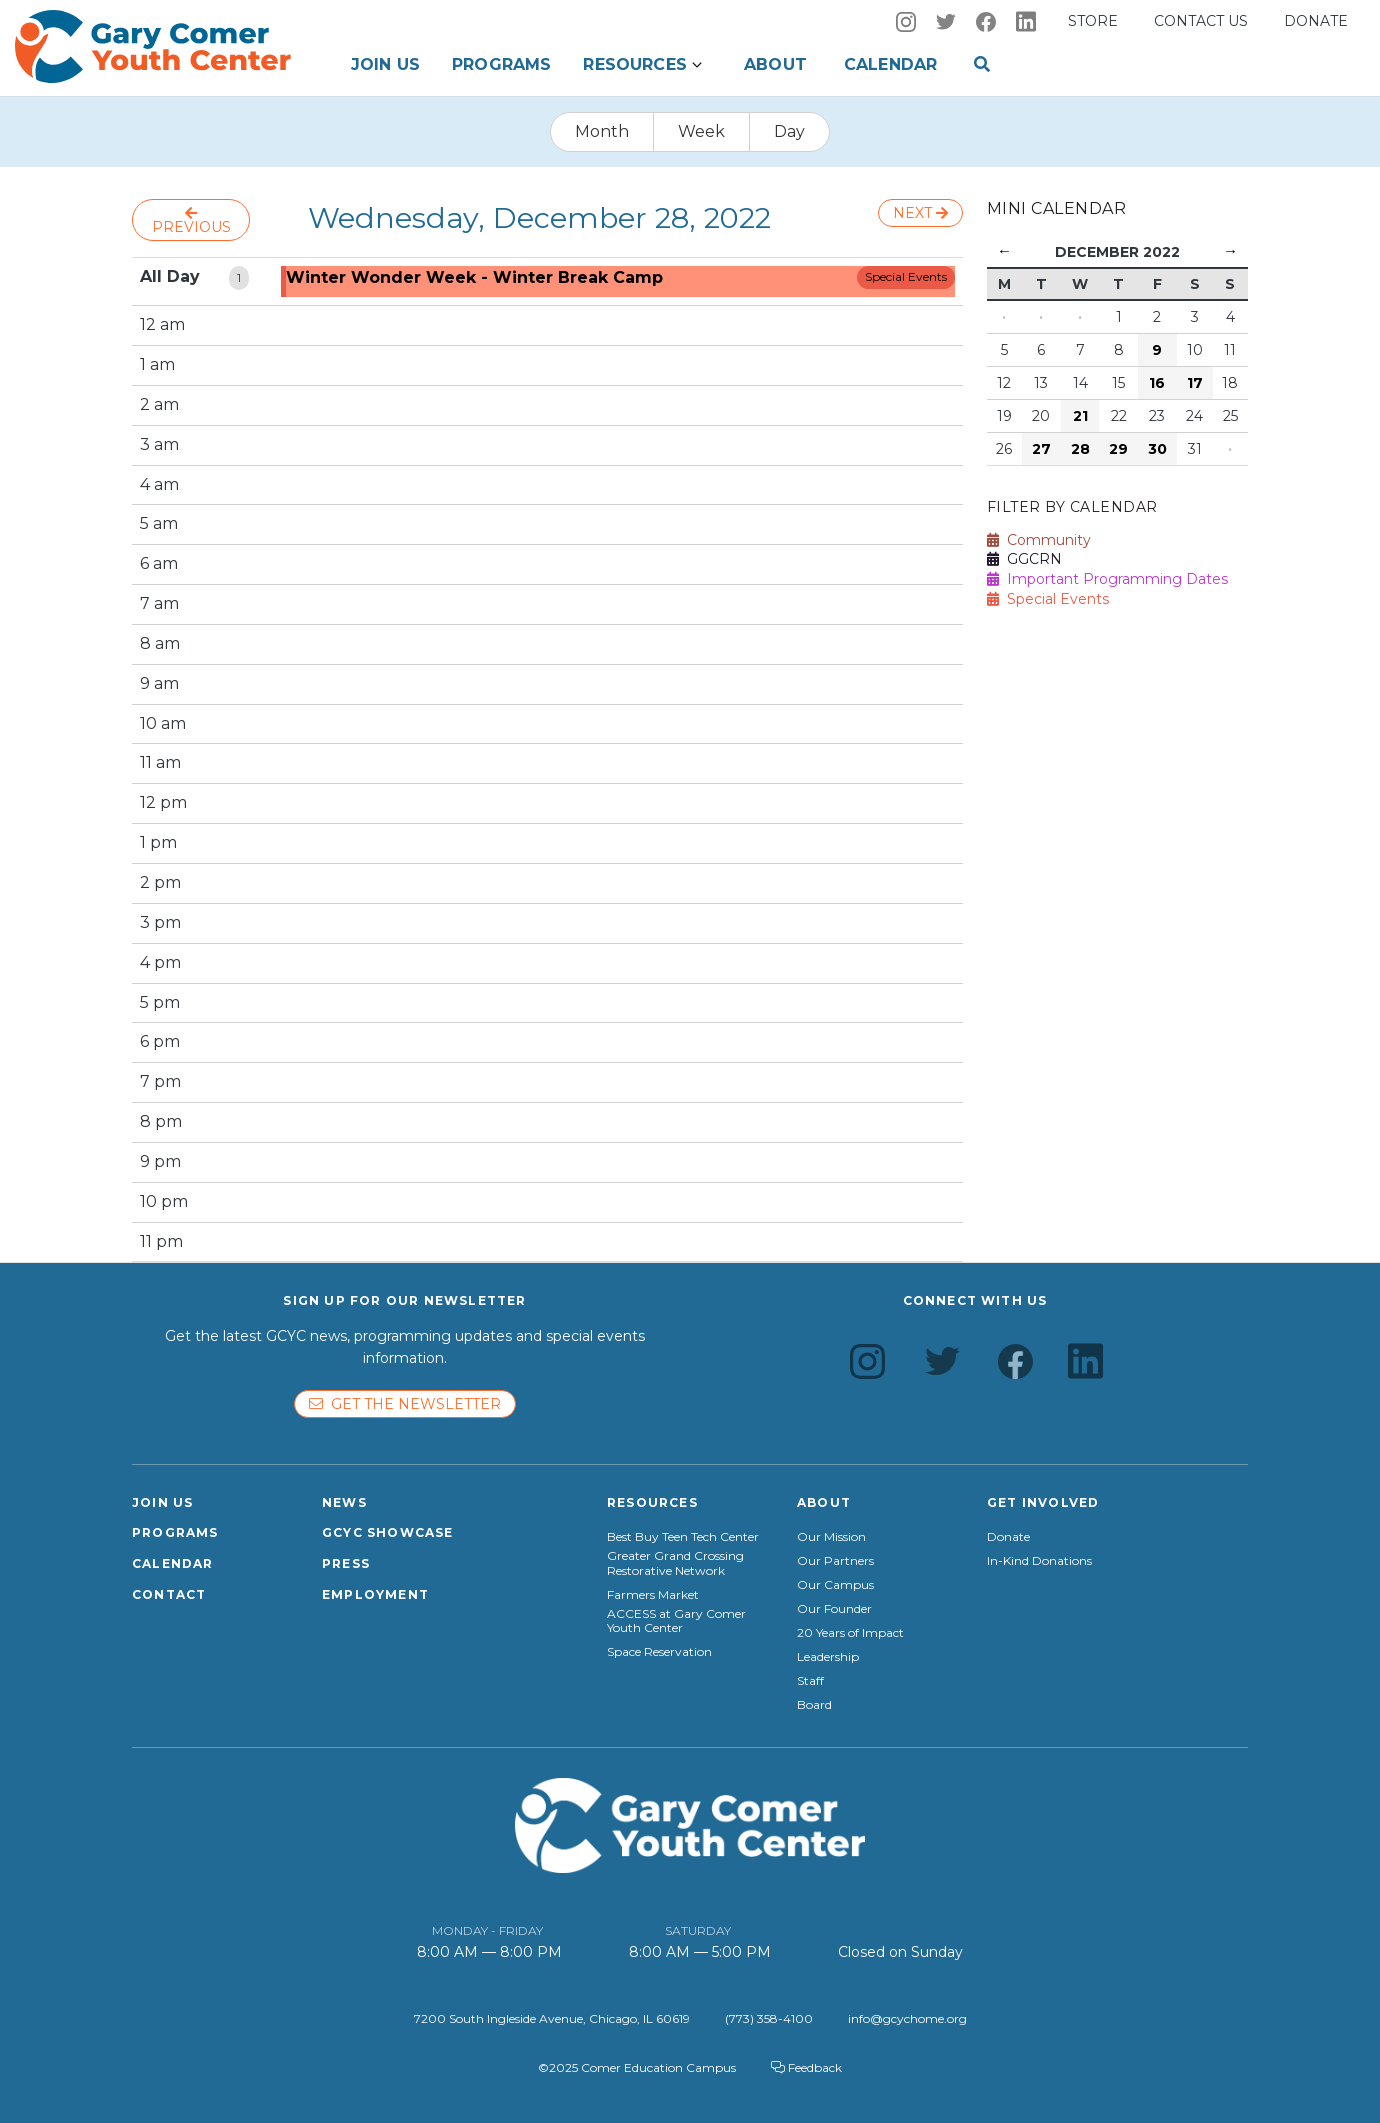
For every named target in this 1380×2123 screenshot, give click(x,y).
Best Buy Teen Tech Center (683, 1537)
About (775, 64)
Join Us (385, 64)
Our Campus (835, 1585)
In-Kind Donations (1039, 1561)
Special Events (906, 276)
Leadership (828, 1657)
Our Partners (835, 1561)
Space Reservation (659, 1652)
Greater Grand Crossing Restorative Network (675, 1563)
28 (1080, 449)
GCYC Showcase (388, 1532)
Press (346, 1563)
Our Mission (831, 1537)
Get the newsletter (405, 1404)
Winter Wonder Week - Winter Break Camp (474, 277)
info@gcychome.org (907, 2018)
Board (814, 1705)
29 (1118, 449)
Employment (375, 1594)
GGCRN (1024, 559)
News (344, 1502)
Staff (810, 1681)
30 (1157, 449)
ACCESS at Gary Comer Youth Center (676, 1621)
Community (1039, 540)
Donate (1316, 21)
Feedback (806, 2067)
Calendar (890, 64)
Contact (169, 1594)
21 (1080, 416)
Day (789, 131)
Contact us (1201, 21)
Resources (634, 64)
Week (701, 131)
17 (1195, 383)
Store (1093, 21)
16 (1157, 383)
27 (1041, 449)
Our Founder (834, 1609)
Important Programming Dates (1107, 579)
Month (602, 131)
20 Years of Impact (850, 1633)
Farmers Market (653, 1595)
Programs (501, 64)
